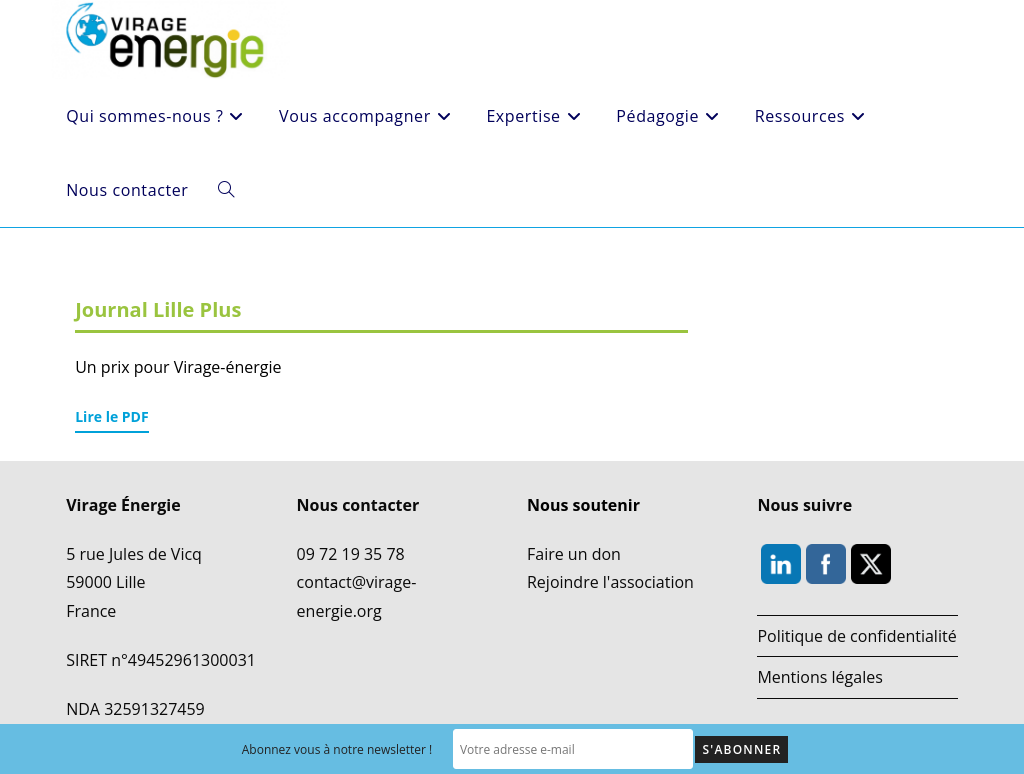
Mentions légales (819, 677)
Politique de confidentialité (856, 636)
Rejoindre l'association (610, 582)
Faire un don (574, 554)
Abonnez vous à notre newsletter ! (337, 749)
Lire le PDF (111, 416)
